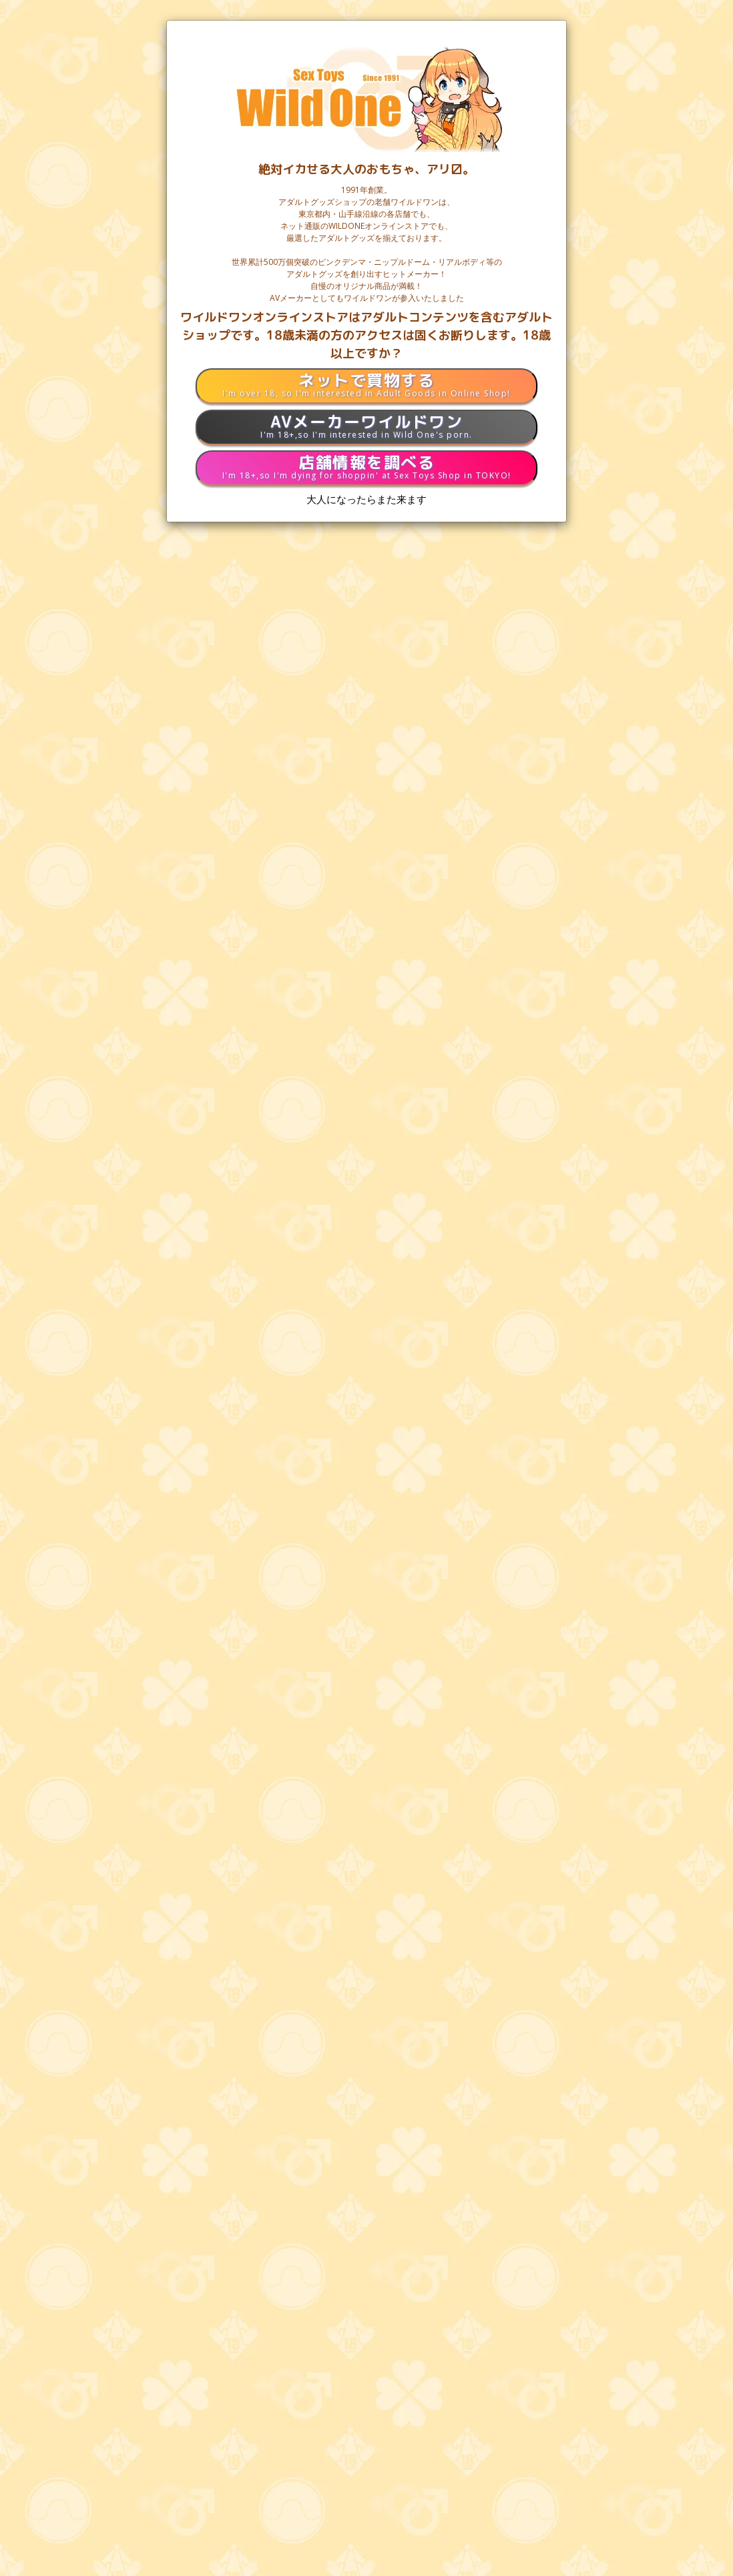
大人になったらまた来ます (366, 499)
